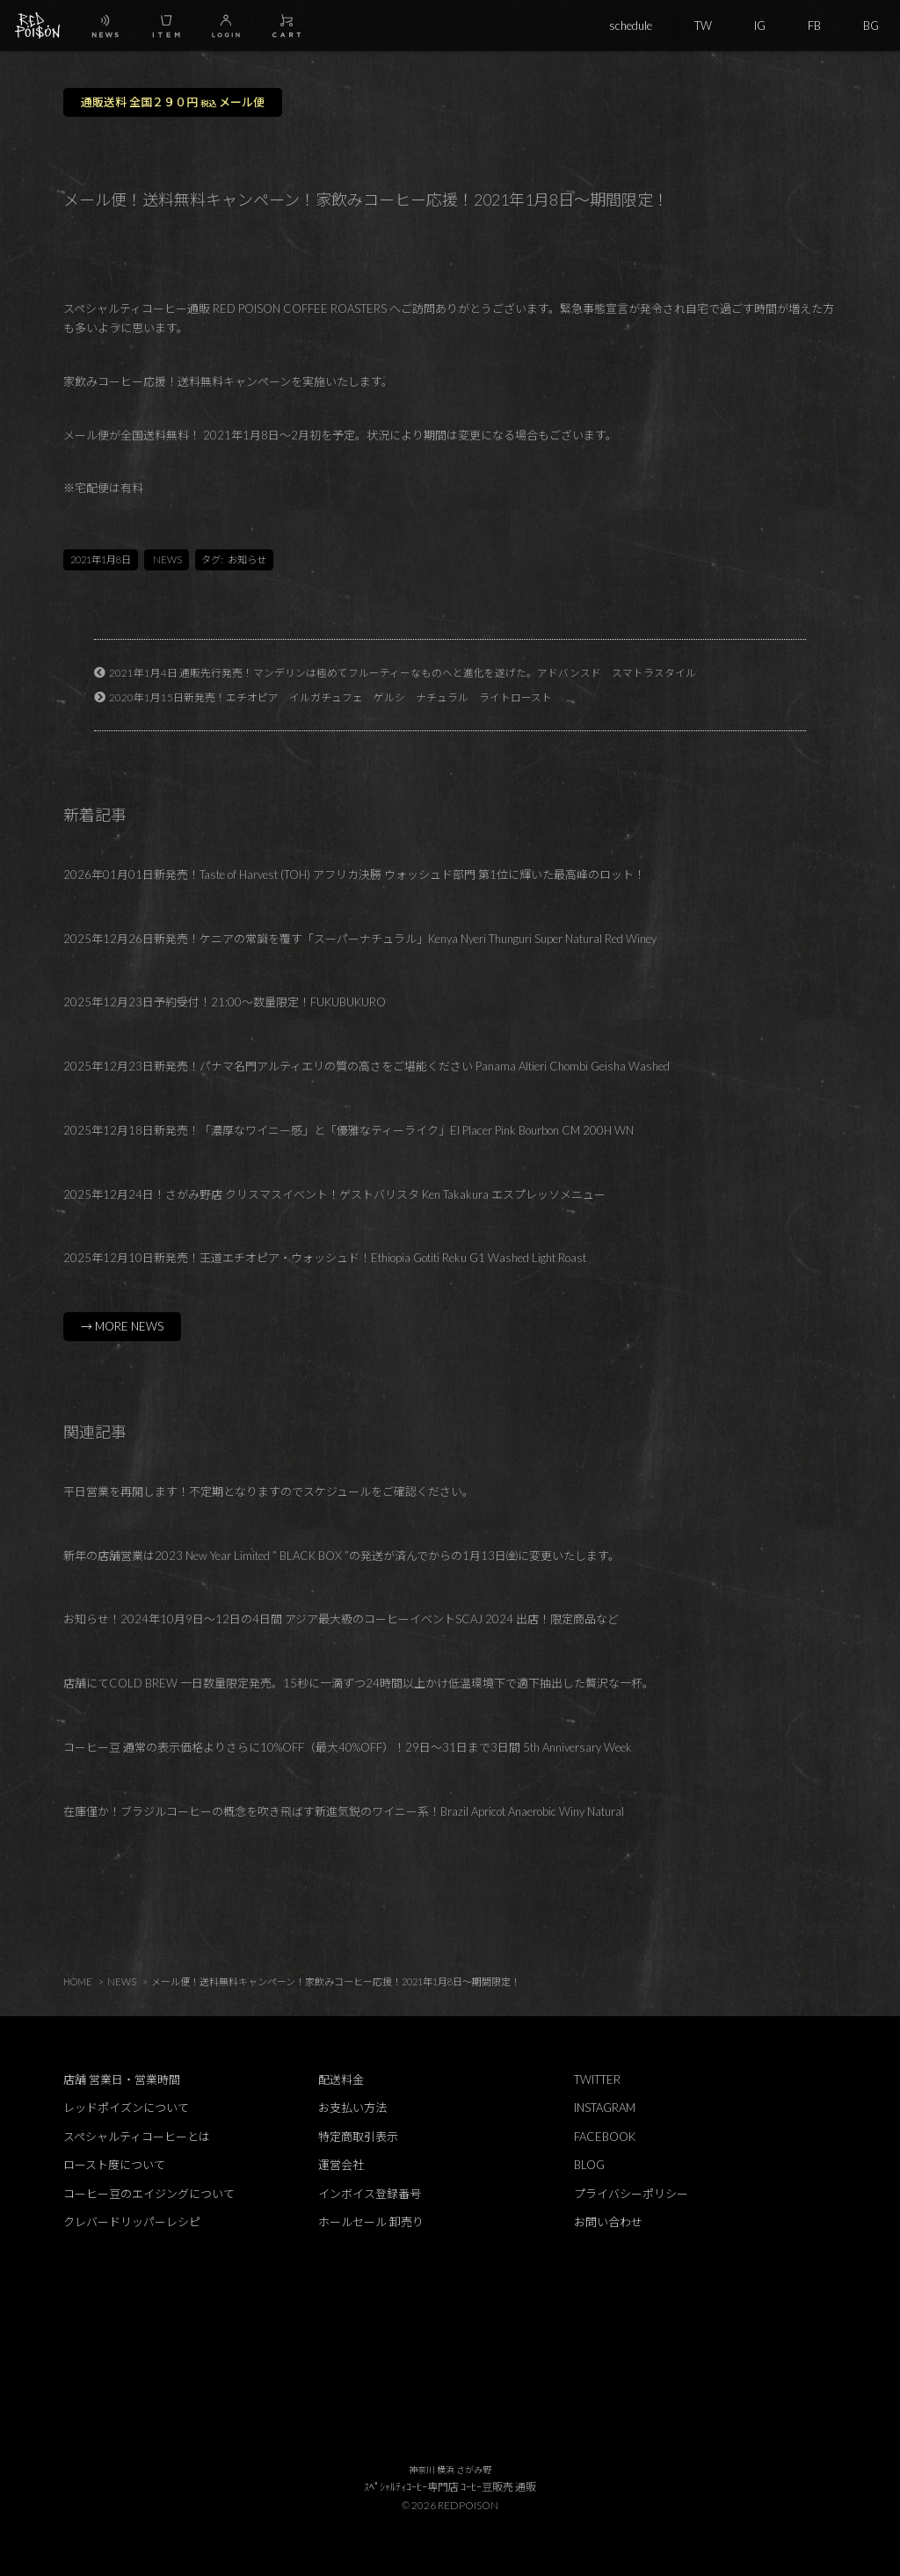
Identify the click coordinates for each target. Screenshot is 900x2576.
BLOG (589, 2165)
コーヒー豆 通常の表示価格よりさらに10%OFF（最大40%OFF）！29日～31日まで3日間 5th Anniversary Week (347, 1747)
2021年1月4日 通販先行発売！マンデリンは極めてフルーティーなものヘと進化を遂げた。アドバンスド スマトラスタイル (402, 672)
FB (814, 25)
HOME (77, 1981)
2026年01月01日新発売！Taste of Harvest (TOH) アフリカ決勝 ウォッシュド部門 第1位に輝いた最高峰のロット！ (354, 874)
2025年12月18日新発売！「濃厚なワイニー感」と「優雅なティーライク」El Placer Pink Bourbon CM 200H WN (348, 1130)
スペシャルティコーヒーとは (136, 2137)
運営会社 (341, 2165)
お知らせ (247, 559)
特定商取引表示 (358, 2137)
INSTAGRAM (604, 2108)
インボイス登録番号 (369, 2194)
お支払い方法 (352, 2108)
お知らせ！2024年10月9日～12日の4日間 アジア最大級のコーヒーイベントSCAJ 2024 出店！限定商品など (341, 1619)
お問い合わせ (608, 2222)
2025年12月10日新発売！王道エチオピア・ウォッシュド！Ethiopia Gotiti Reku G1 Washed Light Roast (324, 1258)
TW (703, 25)
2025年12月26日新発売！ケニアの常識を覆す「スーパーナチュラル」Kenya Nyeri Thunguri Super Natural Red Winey (360, 939)
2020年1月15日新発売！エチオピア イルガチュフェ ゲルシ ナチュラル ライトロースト (330, 697)
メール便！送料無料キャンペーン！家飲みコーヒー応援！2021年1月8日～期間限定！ (335, 1981)
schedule (630, 25)
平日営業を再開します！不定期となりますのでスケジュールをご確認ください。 (268, 1491)
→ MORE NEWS (122, 1326)
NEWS (167, 559)
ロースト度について (114, 2165)
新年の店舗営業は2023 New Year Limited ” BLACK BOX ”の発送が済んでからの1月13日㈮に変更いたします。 (341, 1556)
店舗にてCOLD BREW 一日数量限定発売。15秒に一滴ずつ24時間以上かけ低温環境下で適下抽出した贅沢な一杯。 (358, 1683)
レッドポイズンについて (126, 2108)
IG (760, 25)
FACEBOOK (604, 2137)
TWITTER (597, 2079)
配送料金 (341, 2079)
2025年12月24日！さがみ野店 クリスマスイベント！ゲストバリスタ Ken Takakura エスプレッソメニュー (334, 1194)
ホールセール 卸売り (371, 2222)
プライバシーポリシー (631, 2194)
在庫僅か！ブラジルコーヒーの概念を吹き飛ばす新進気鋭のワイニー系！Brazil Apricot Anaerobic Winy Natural (343, 1811)
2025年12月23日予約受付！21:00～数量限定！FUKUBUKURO (224, 1002)
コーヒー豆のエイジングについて (149, 2194)
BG (871, 25)
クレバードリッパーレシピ (131, 2222)
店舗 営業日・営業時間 (121, 2079)
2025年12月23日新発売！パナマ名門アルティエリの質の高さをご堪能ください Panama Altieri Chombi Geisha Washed (366, 1066)
